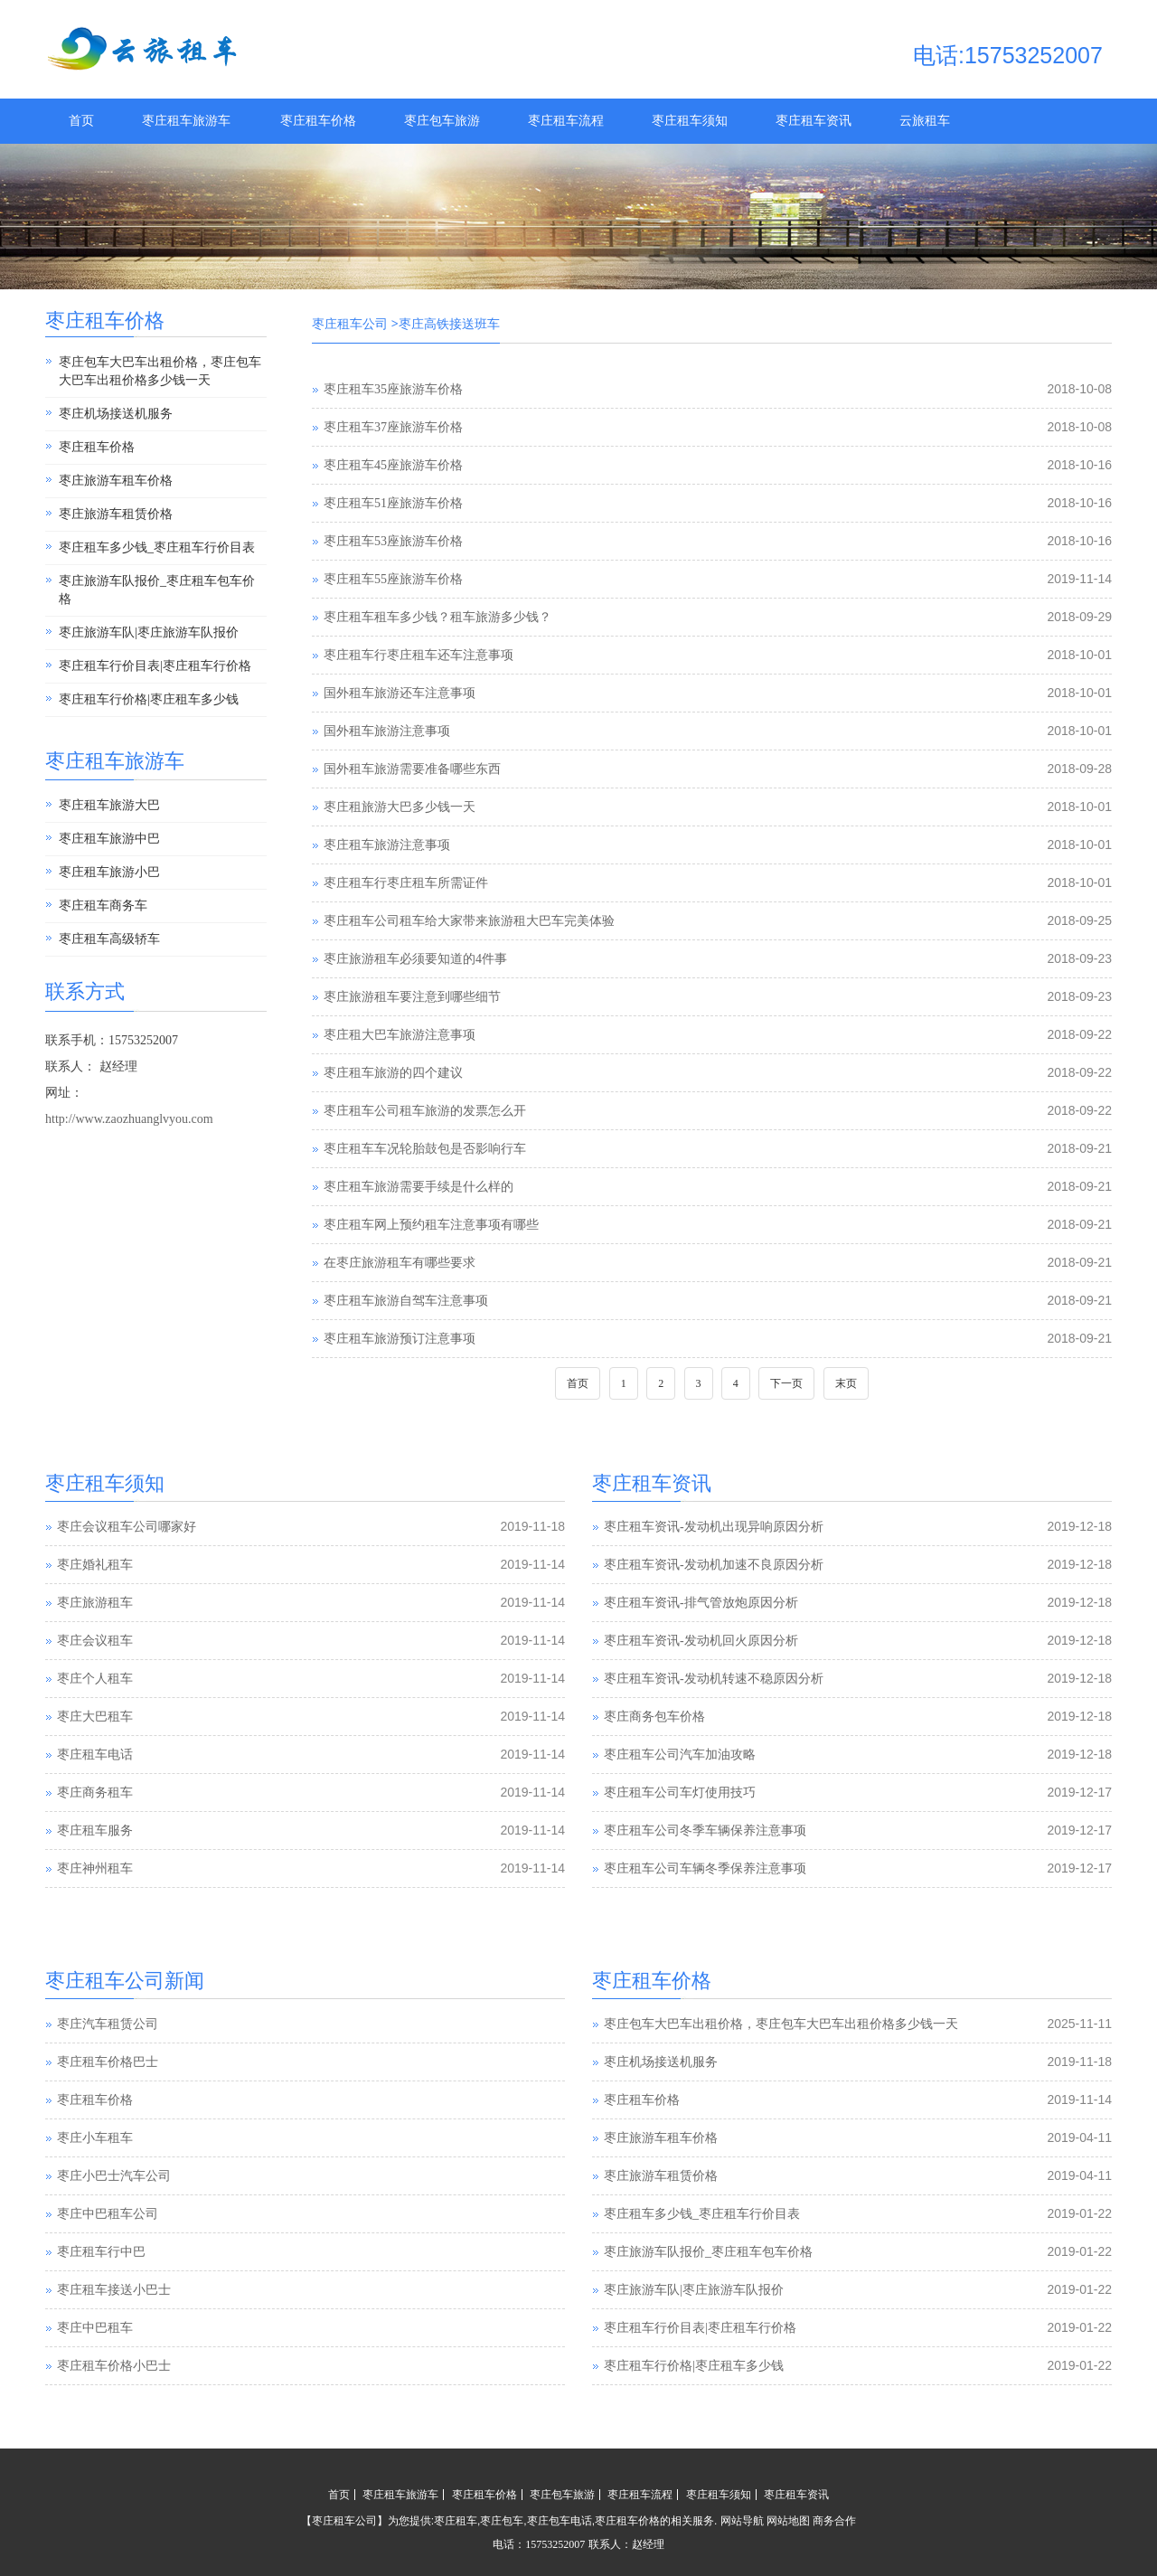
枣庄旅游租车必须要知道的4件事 (415, 959)
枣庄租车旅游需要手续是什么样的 (418, 1187)
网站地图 (788, 2521)
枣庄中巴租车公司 (107, 2215)
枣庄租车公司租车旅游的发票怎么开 (425, 1111)
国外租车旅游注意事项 (387, 731)
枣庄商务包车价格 (654, 1716)
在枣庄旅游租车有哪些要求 (399, 1262)
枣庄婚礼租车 (95, 1564)
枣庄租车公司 (350, 324)
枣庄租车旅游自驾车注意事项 (406, 1300)
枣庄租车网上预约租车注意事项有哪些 (431, 1224)
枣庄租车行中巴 (101, 2253)
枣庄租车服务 (95, 1830)
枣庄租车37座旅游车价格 (393, 427)
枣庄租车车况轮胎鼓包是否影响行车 (425, 1149)
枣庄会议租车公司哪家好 (126, 1526)
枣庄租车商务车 (103, 905)
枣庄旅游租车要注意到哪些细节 (412, 997)
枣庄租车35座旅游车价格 (393, 389)
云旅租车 (924, 120)
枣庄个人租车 (95, 1678)
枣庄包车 (501, 2521)
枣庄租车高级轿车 (109, 939)
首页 (81, 120)
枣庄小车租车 (95, 2139)
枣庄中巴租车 (95, 2328)
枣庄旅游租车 (95, 1602)
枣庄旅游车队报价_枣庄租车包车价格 (157, 590)
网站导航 (742, 2521)
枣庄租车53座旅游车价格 (393, 541)
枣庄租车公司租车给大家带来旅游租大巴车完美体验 (469, 921)
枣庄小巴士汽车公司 (114, 2177)
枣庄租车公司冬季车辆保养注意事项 (705, 1830)
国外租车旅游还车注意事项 (399, 693)
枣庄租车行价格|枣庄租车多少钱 (149, 699)
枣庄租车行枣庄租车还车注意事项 (418, 655)
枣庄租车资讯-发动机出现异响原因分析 (713, 1526)
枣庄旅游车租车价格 (116, 480)
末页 (846, 1383)
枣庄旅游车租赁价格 (116, 514)
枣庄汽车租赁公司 (107, 2025)
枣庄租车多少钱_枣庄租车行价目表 (157, 547)
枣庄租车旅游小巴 (109, 872)
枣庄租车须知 (690, 120)
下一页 (786, 1383)
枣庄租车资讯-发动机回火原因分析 (701, 1640)
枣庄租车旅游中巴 (109, 838)
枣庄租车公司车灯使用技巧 (680, 1792)
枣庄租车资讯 (813, 120)
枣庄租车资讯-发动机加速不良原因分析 (713, 1564)
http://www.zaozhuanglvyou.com (129, 1119)
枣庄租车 (455, 2521)
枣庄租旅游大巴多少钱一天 (399, 807)
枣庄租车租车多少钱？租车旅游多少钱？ (437, 617)
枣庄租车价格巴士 (107, 2063)
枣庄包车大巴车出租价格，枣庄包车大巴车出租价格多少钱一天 (160, 371)
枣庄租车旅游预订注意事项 (399, 1338)
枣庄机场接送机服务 (116, 413)
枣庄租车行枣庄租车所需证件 (406, 883)
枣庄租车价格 (318, 120)
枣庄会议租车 (95, 1640)
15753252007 (555, 2544)
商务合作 (834, 2521)
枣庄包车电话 (559, 2521)
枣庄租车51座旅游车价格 (393, 503)
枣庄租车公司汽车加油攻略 (680, 1754)
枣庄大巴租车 (95, 1716)
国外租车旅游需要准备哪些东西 (412, 769)
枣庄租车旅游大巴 (109, 805)
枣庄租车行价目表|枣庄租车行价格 (155, 666)
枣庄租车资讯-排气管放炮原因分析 (701, 1602)
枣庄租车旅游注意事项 (387, 845)
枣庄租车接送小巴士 (114, 2291)
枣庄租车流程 (566, 120)
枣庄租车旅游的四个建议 (393, 1073)
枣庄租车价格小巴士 (114, 2366)
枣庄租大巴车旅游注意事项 (399, 1035)
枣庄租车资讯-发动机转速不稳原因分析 (713, 1678)
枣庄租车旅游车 (186, 120)
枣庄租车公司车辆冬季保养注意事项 (705, 1868)
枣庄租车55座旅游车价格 (393, 579)
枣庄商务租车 (95, 1792)
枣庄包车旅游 (442, 120)
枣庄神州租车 (95, 1868)
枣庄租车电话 (95, 1754)
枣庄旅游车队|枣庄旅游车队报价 (149, 632)
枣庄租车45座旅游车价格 (393, 465)
